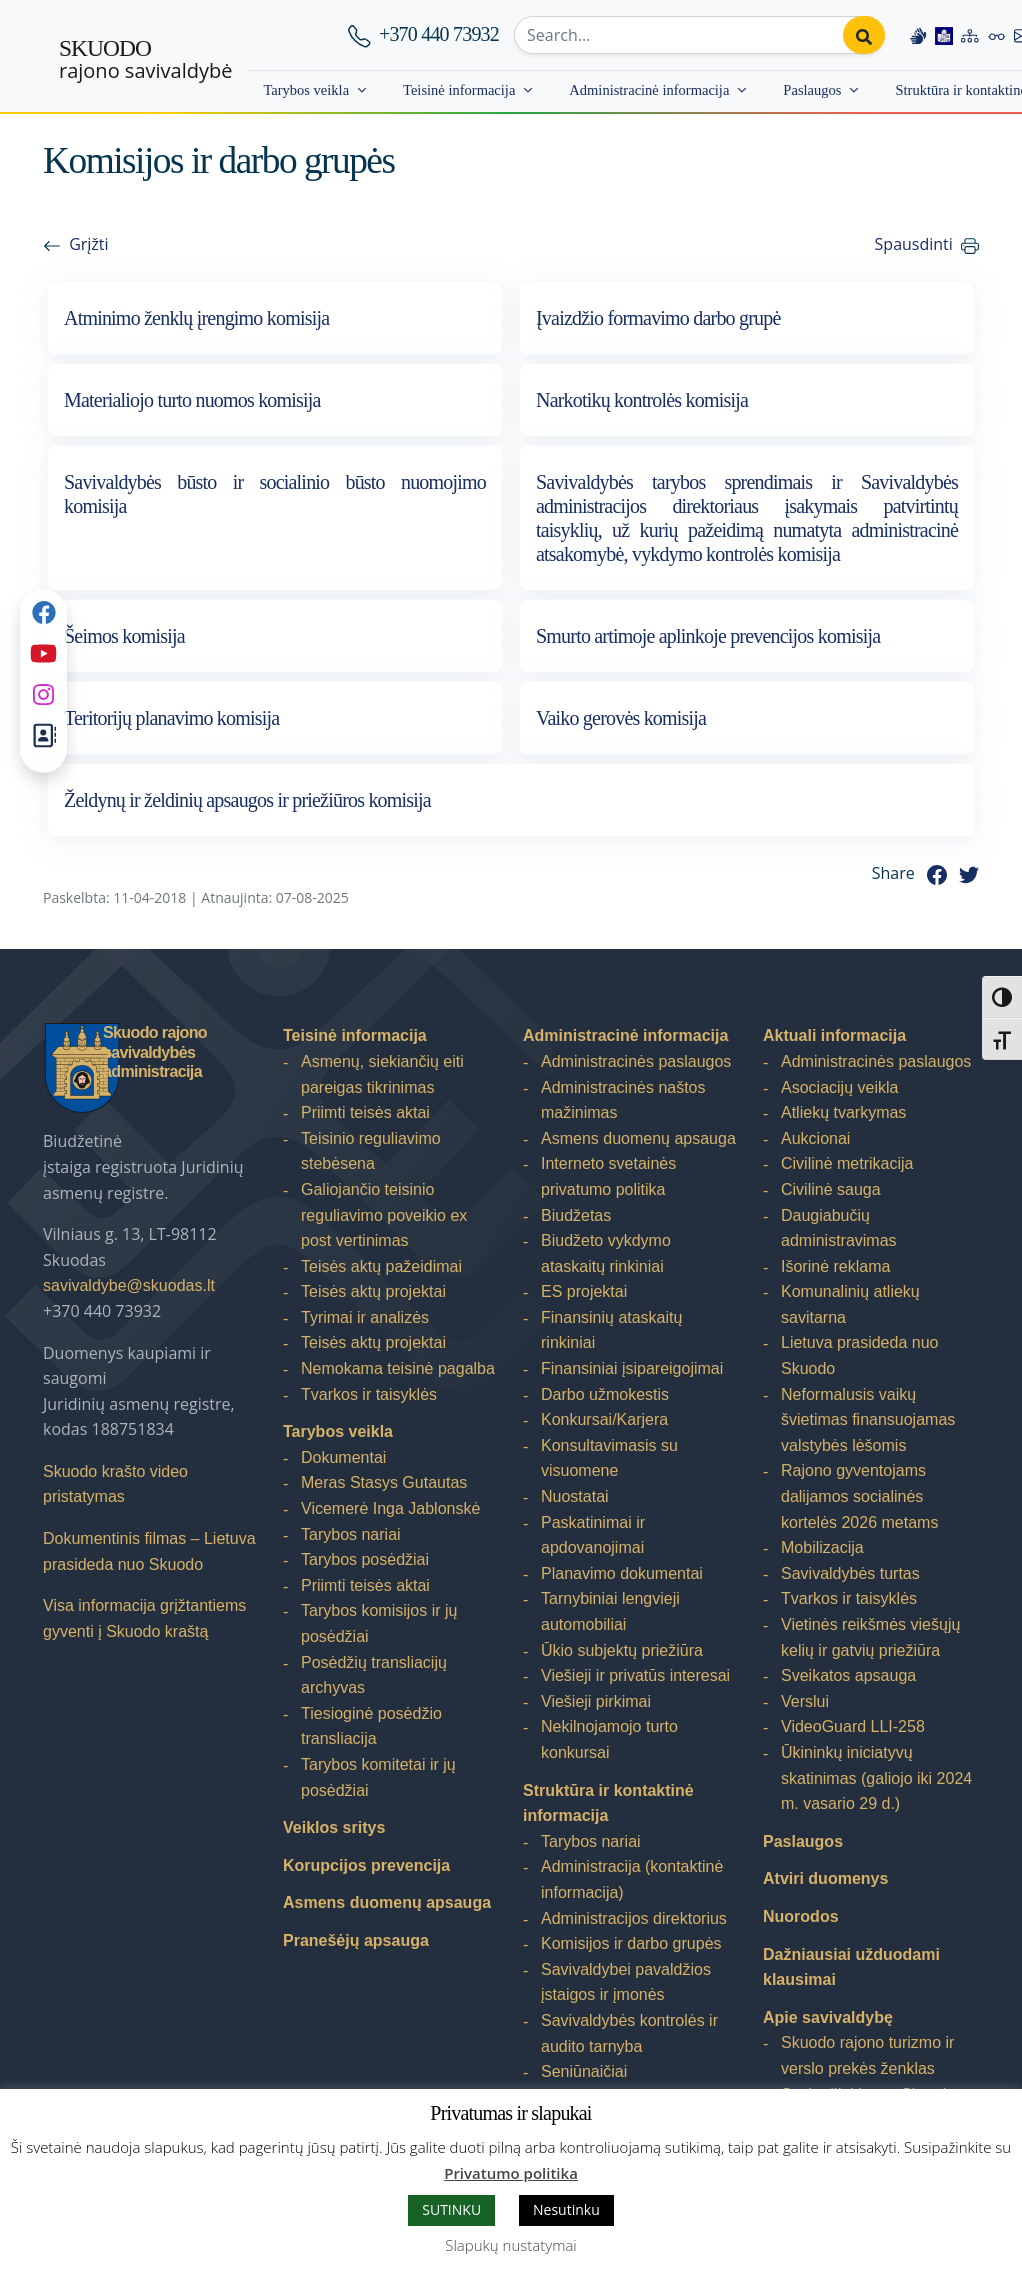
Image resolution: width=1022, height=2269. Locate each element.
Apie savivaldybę (828, 2017)
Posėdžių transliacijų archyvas (374, 1675)
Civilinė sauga (831, 1189)
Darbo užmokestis (605, 1394)
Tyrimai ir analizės (365, 1317)
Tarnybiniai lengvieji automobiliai (610, 1611)
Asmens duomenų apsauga (387, 1902)
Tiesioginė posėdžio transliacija (371, 1726)
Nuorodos (801, 1916)
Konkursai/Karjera (604, 1419)
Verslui (805, 1701)
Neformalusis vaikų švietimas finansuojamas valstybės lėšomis (868, 1420)
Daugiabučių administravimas (839, 1228)
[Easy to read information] (944, 35)
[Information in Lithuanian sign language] (918, 35)
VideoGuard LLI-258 (853, 1726)
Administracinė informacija (649, 90)
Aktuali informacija (834, 1035)
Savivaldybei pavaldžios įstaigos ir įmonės (626, 1982)
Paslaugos (812, 90)
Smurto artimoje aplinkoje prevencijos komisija (708, 636)
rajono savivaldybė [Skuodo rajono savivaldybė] (145, 59)
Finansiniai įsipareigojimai (632, 1368)
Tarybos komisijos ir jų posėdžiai (379, 1623)
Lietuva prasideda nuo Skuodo (859, 1355)
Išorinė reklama (835, 1266)
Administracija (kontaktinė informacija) (632, 1879)
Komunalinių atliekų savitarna (850, 1304)
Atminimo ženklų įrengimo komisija (196, 318)
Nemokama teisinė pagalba (398, 1368)
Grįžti (88, 244)
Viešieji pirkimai (596, 1701)
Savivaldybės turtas (850, 1573)
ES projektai (584, 1291)
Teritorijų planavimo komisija (171, 718)
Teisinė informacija (459, 90)
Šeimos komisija (124, 636)
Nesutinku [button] (566, 2209)
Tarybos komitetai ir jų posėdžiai (378, 1777)
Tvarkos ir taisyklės (369, 1394)
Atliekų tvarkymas (843, 1112)
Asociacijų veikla (839, 1087)
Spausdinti (914, 244)
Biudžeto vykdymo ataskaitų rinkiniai (606, 1253)
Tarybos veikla (306, 90)
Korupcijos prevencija (366, 1865)
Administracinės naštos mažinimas (623, 1100)
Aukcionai (815, 1138)
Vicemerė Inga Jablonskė (390, 1508)
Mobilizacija (822, 1547)
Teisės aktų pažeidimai (381, 1266)
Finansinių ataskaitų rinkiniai (611, 1330)
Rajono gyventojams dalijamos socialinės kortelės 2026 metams (859, 1496)
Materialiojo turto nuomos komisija (192, 400)
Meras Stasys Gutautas (384, 1482)
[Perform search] (864, 35)
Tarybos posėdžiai (365, 1559)
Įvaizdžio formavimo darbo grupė (658, 318)
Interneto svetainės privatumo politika (608, 1176)
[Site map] (970, 35)
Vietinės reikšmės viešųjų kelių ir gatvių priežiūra (870, 1637)
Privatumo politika (511, 2173)
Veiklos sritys (334, 1827)
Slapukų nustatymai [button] (510, 2245)
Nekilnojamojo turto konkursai (609, 1739)
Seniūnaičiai (584, 2071)
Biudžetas (576, 1215)
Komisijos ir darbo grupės (631, 1943)
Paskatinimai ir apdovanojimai (593, 1535)
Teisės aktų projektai (373, 1291)
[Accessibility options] (997, 35)
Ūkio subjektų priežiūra (622, 1650)
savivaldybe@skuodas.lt (129, 1285)
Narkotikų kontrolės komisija (642, 400)
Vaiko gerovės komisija (621, 718)
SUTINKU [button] (451, 2209)
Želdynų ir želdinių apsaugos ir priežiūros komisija (247, 800)
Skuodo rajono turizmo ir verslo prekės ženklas (867, 2055)
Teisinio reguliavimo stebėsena (371, 1151)
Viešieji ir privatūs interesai (635, 1675)
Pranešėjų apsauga (356, 1940)
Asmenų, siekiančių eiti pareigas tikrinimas (382, 1074)
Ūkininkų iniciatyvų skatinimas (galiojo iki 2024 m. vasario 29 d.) (876, 1778)
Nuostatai (575, 1496)
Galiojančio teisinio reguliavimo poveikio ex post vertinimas (384, 1215)
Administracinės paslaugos (636, 1061)
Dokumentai (343, 1457)
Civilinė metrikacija (847, 1163)
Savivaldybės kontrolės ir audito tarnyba (629, 2033)
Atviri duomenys (825, 1878)
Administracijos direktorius (634, 1918)
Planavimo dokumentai (622, 1573)
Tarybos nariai (351, 1534)
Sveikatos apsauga (848, 1675)
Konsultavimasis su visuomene (609, 1458)
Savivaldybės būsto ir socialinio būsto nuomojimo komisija (275, 494)
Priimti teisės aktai (365, 1112)
